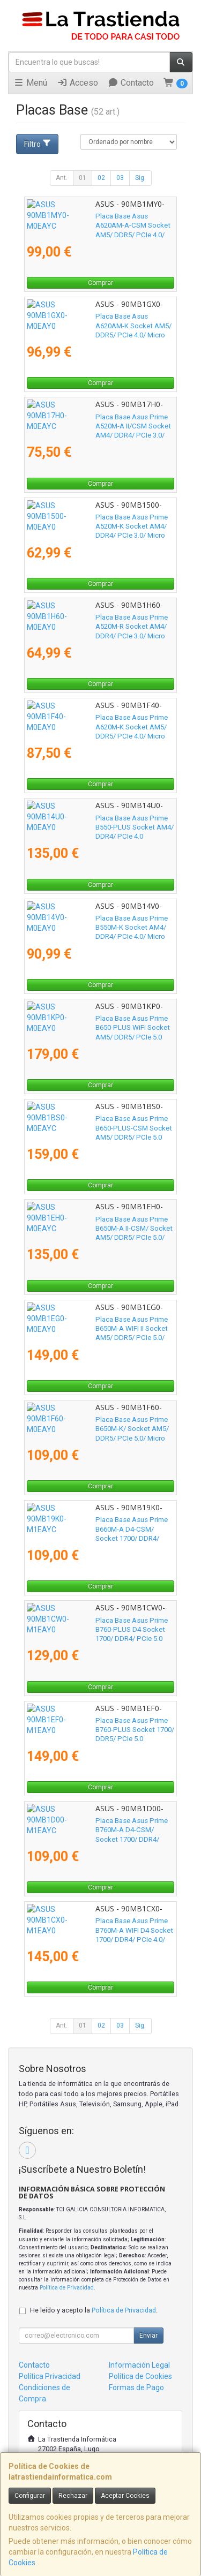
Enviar (148, 2335)
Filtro (37, 143)
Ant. (62, 178)
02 (101, 178)
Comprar (100, 283)
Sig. (140, 178)
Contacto (131, 83)
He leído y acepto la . (94, 2310)
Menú (30, 83)
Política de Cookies (140, 2376)
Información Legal (139, 2365)
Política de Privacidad (67, 2288)
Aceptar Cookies (125, 2495)
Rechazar (72, 2495)
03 (120, 178)
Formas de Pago (136, 2387)
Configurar (29, 2495)
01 (82, 178)
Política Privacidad (49, 2376)
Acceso (77, 83)
